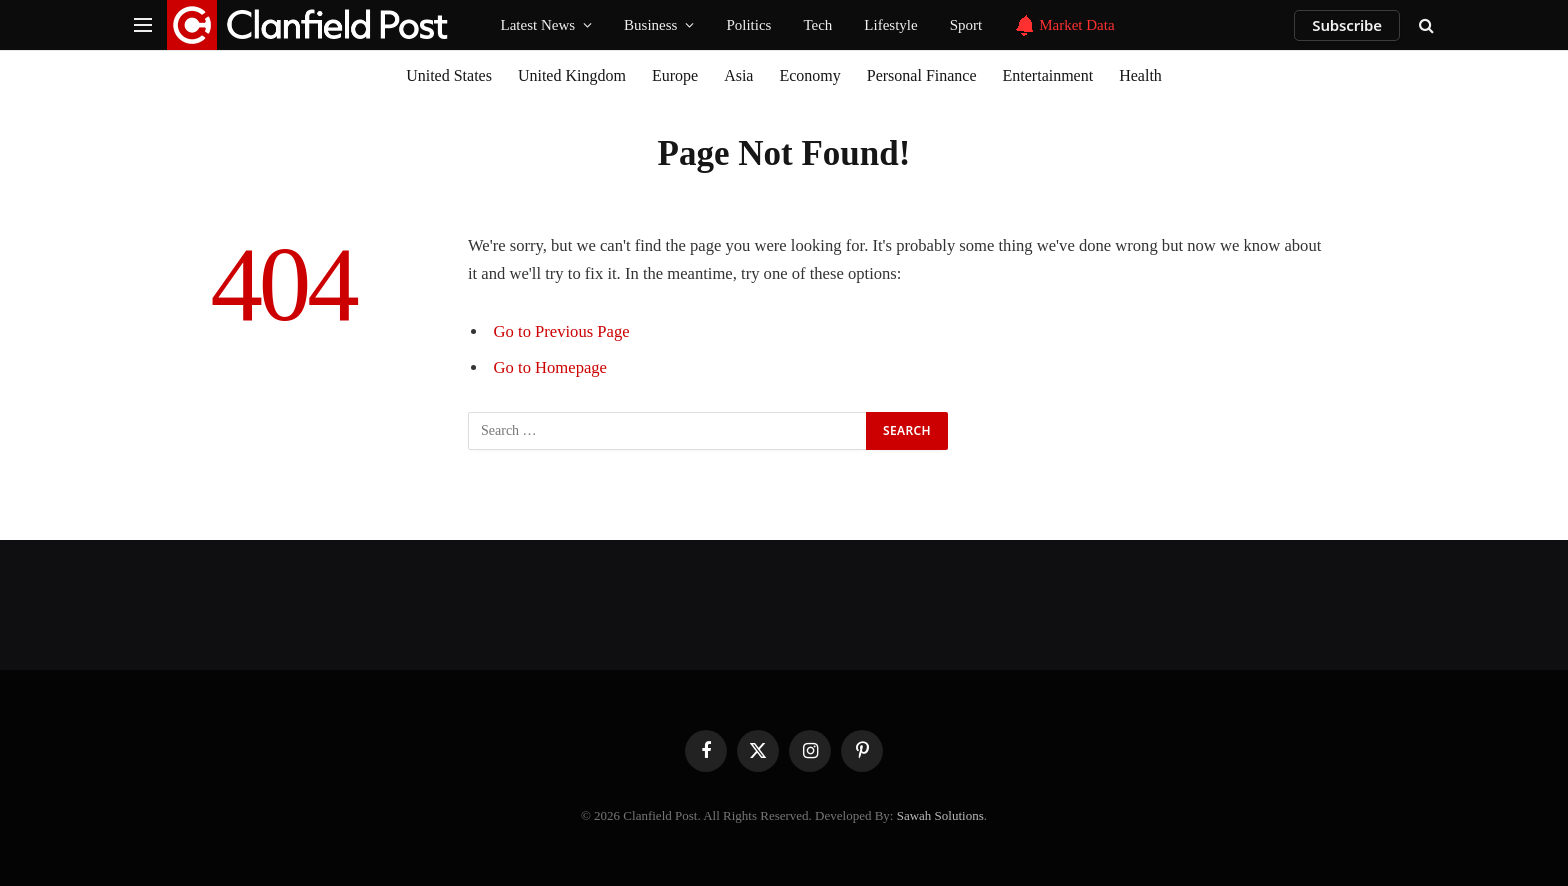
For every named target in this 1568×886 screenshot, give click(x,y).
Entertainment (1048, 75)
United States (449, 75)
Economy (809, 75)
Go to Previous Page (562, 331)
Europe (675, 75)
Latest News (538, 25)
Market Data (1064, 25)
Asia (738, 75)
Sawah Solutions (940, 815)
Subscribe (1347, 25)
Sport (966, 25)
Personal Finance (922, 75)
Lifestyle (890, 25)
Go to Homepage (550, 367)
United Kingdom (572, 75)
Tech (817, 25)
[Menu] (143, 25)
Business (650, 25)
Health (1140, 75)
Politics (748, 25)
